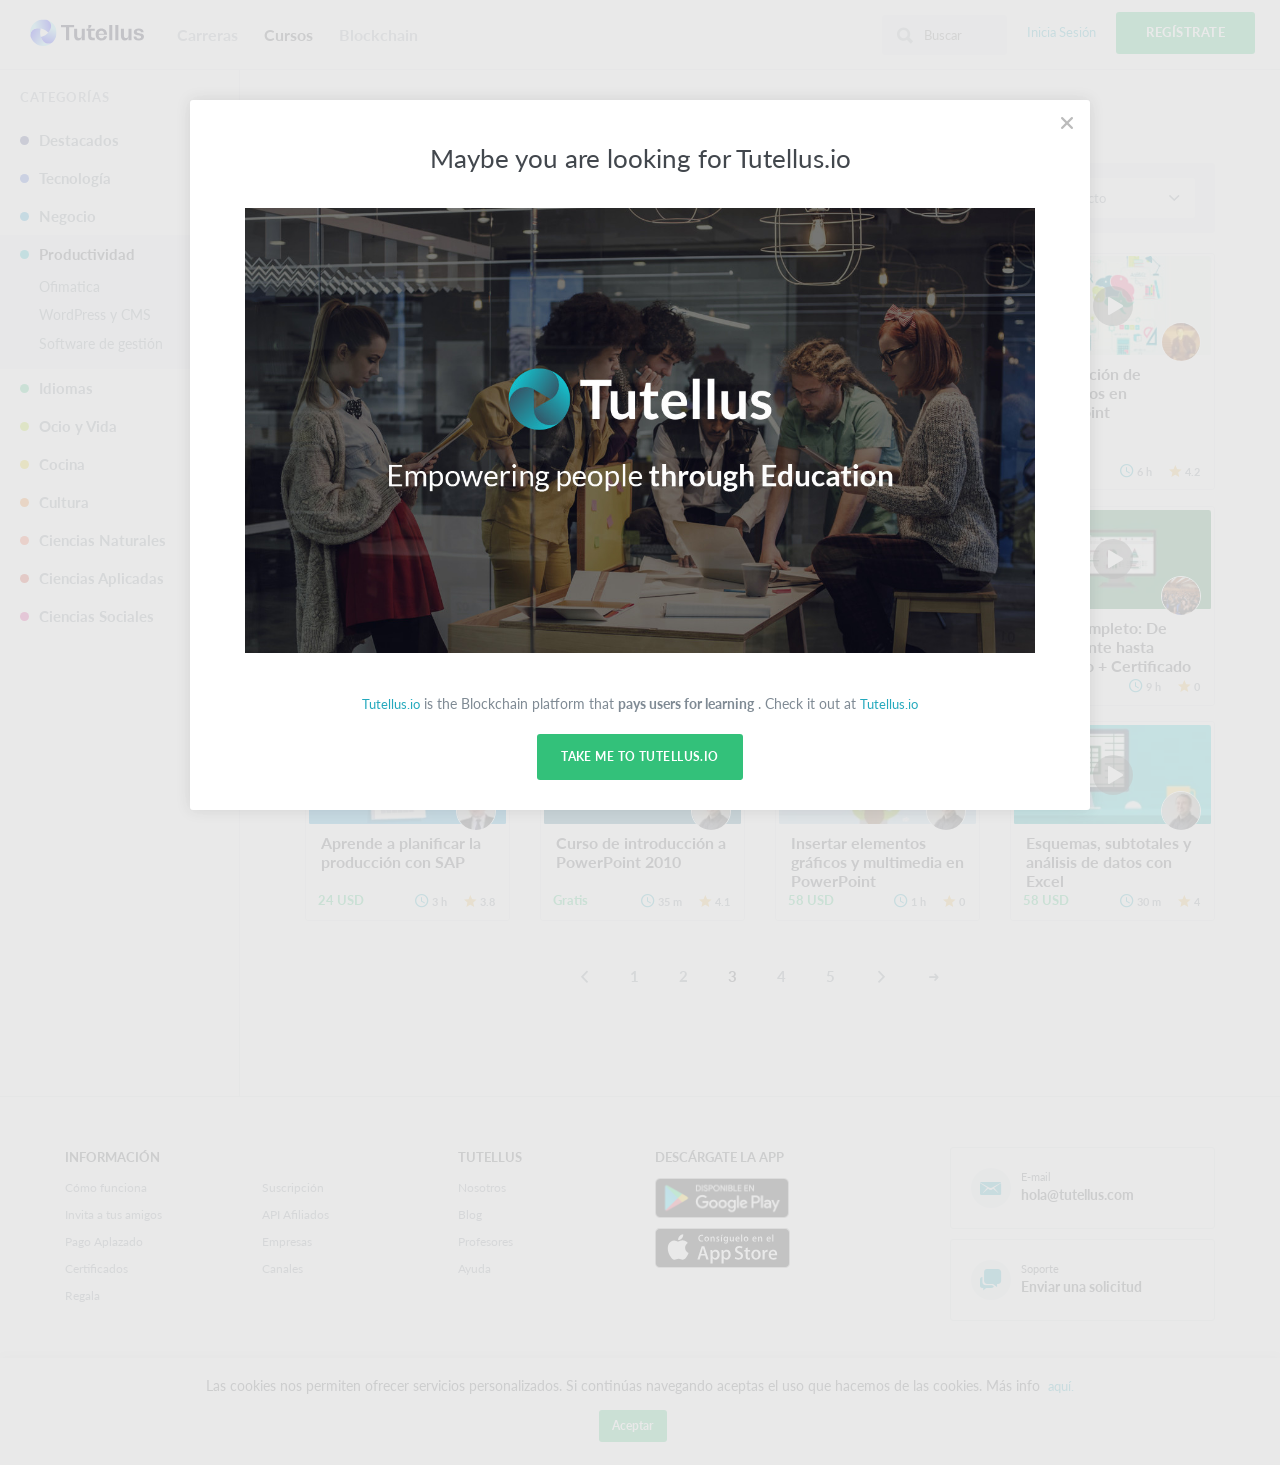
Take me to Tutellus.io (639, 757)
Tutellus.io (389, 703)
